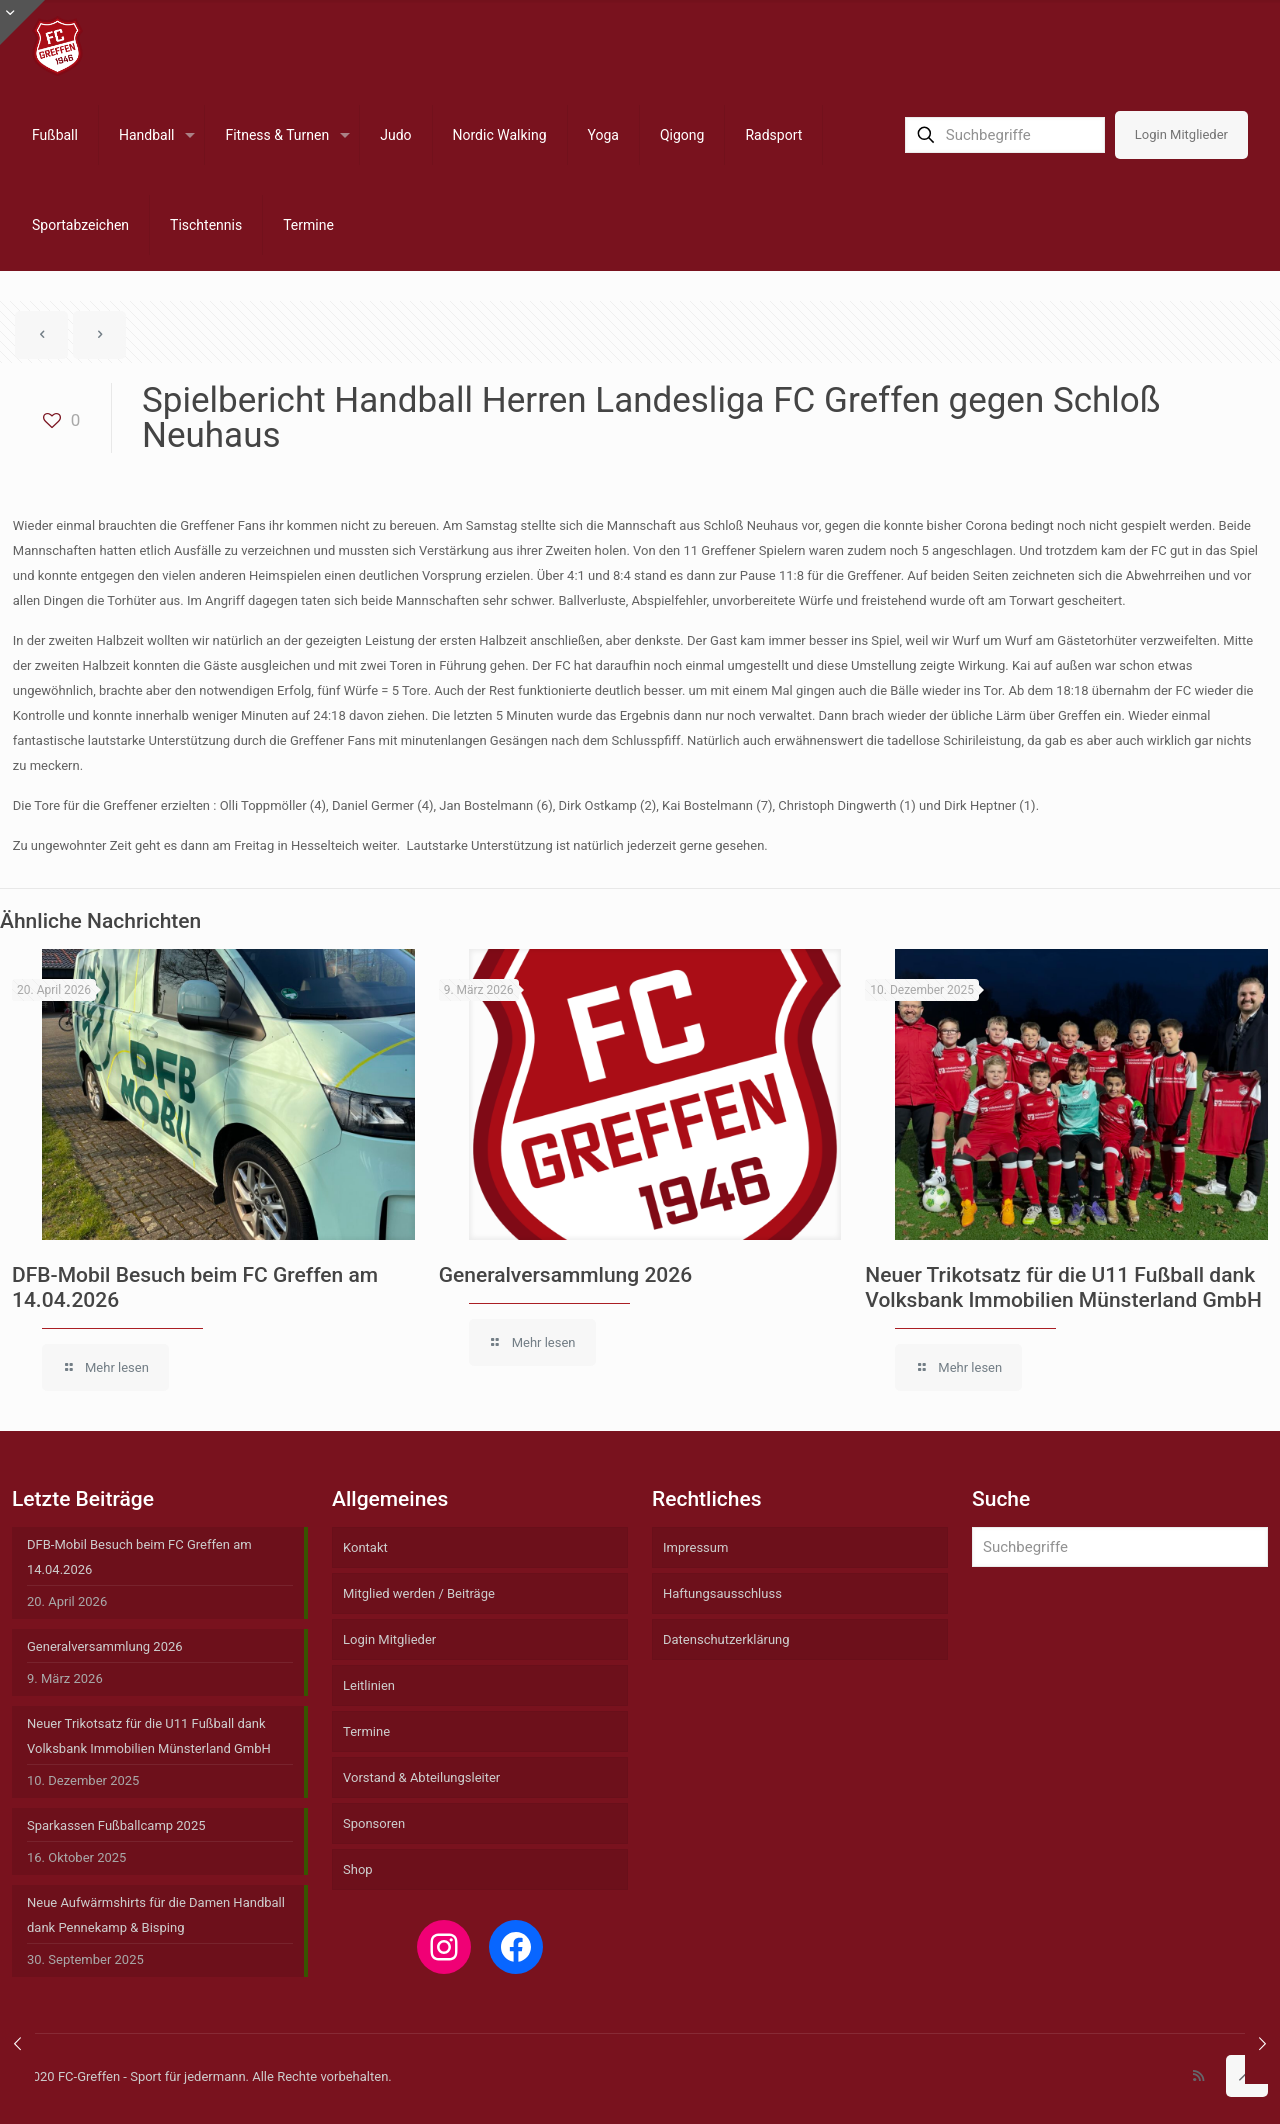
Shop (358, 1869)
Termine (366, 1731)
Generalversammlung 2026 (565, 1275)
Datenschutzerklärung (726, 1639)
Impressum (695, 1547)
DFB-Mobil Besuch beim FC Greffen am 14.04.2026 (139, 1557)
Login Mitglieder (1181, 134)
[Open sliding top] (22, 22)
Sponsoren (374, 1823)
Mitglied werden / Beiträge (419, 1593)
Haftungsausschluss (722, 1593)
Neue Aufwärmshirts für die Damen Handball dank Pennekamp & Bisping (156, 1915)
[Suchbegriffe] (1005, 135)
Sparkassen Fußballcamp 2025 (116, 1825)
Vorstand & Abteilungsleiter (421, 1777)
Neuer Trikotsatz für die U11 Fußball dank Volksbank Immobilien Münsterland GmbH (1063, 1287)
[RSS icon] (1198, 2076)
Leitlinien (369, 1685)
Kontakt (365, 1547)
